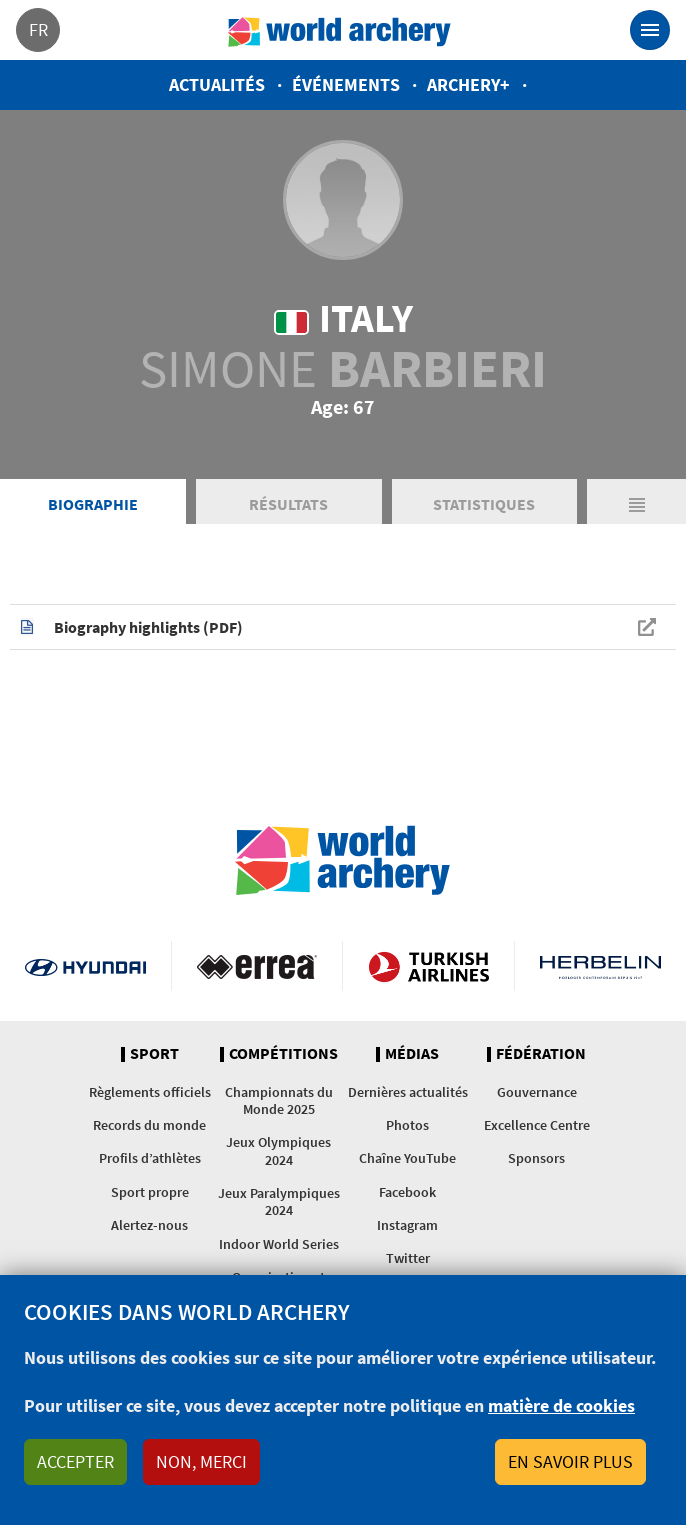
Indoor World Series (279, 1244)
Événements (346, 84)
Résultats (288, 504)
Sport (154, 1054)
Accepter (75, 1461)
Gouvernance (537, 1092)
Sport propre (150, 1192)
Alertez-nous (149, 1225)
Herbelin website (600, 966)
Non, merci (201, 1461)
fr (38, 29)
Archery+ (468, 84)
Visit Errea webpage (257, 966)
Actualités (217, 84)
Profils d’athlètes (150, 1158)
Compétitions (283, 1054)
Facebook (407, 1192)
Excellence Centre (537, 1125)
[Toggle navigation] (650, 30)
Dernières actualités (408, 1092)
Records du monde (149, 1125)
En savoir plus (570, 1461)
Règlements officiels (150, 1092)
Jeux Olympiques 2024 (278, 1150)
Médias (412, 1054)
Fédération (541, 1054)
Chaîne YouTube (407, 1158)
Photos (407, 1125)
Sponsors (536, 1158)
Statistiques (484, 504)
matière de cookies (561, 1405)
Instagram (407, 1225)
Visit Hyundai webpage (85, 966)
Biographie (93, 504)
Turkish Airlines (428, 966)
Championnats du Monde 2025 (279, 1100)
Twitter (408, 1258)
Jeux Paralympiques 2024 (279, 1201)
